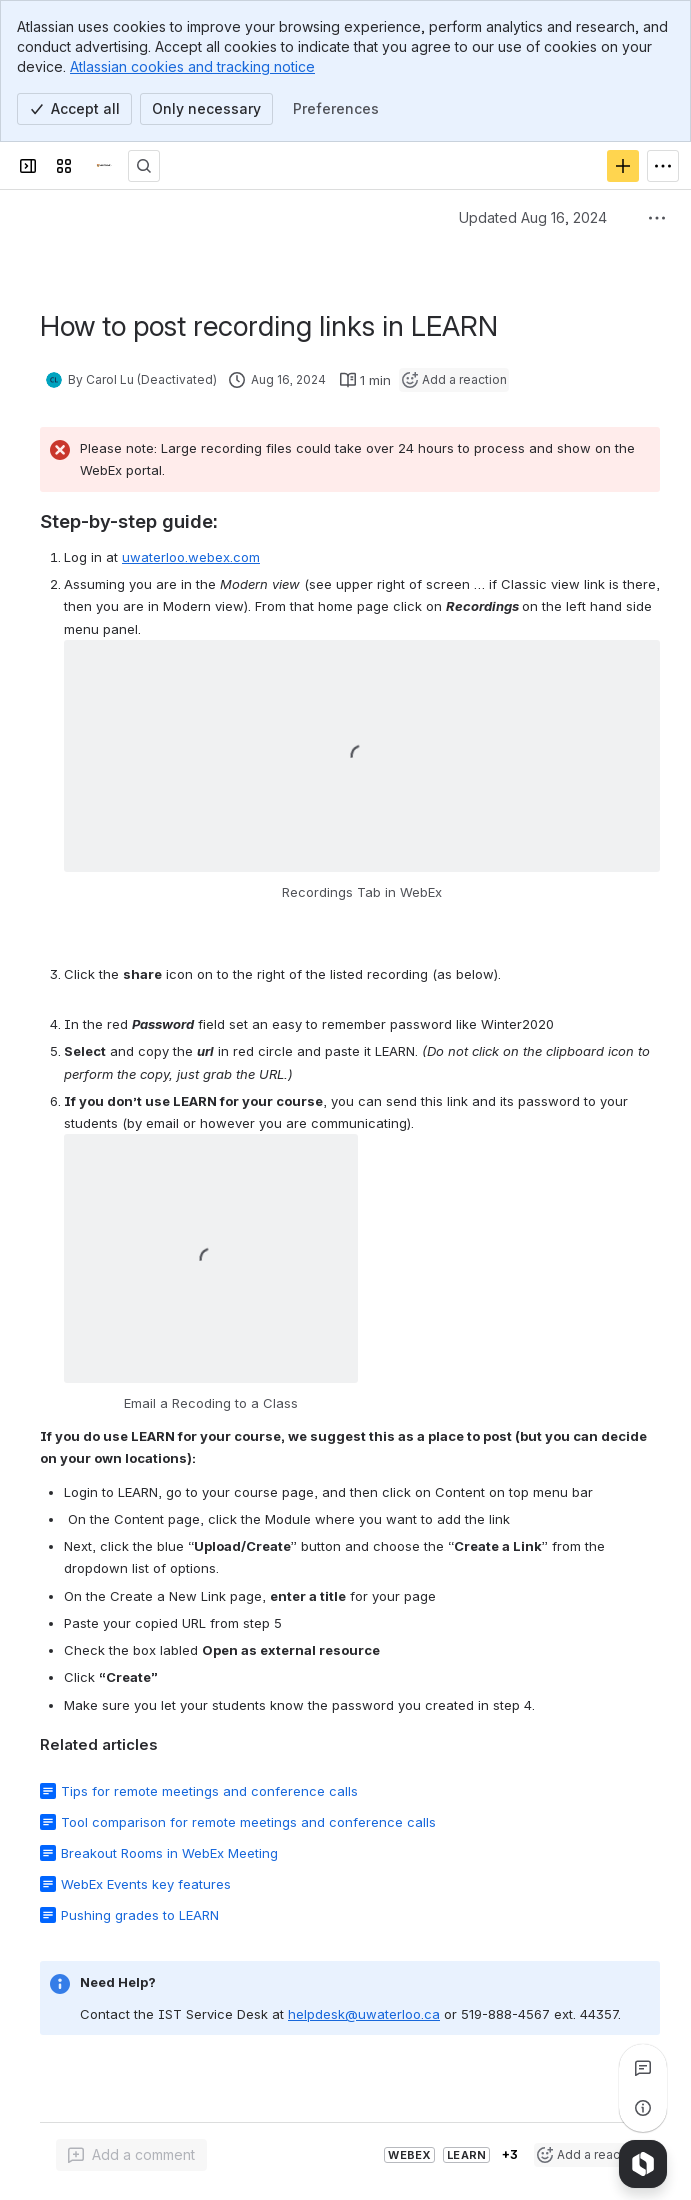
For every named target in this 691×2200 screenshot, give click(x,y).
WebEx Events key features (146, 1884)
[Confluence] (104, 166)
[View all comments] (643, 2068)
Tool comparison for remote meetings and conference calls (248, 1822)
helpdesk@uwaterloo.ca (364, 2014)
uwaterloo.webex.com (191, 557)
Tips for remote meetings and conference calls (209, 1791)
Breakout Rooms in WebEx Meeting (169, 1853)
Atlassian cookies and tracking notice (192, 66)
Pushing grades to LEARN (140, 1915)
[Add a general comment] (131, 2155)
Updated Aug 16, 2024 (533, 217)
